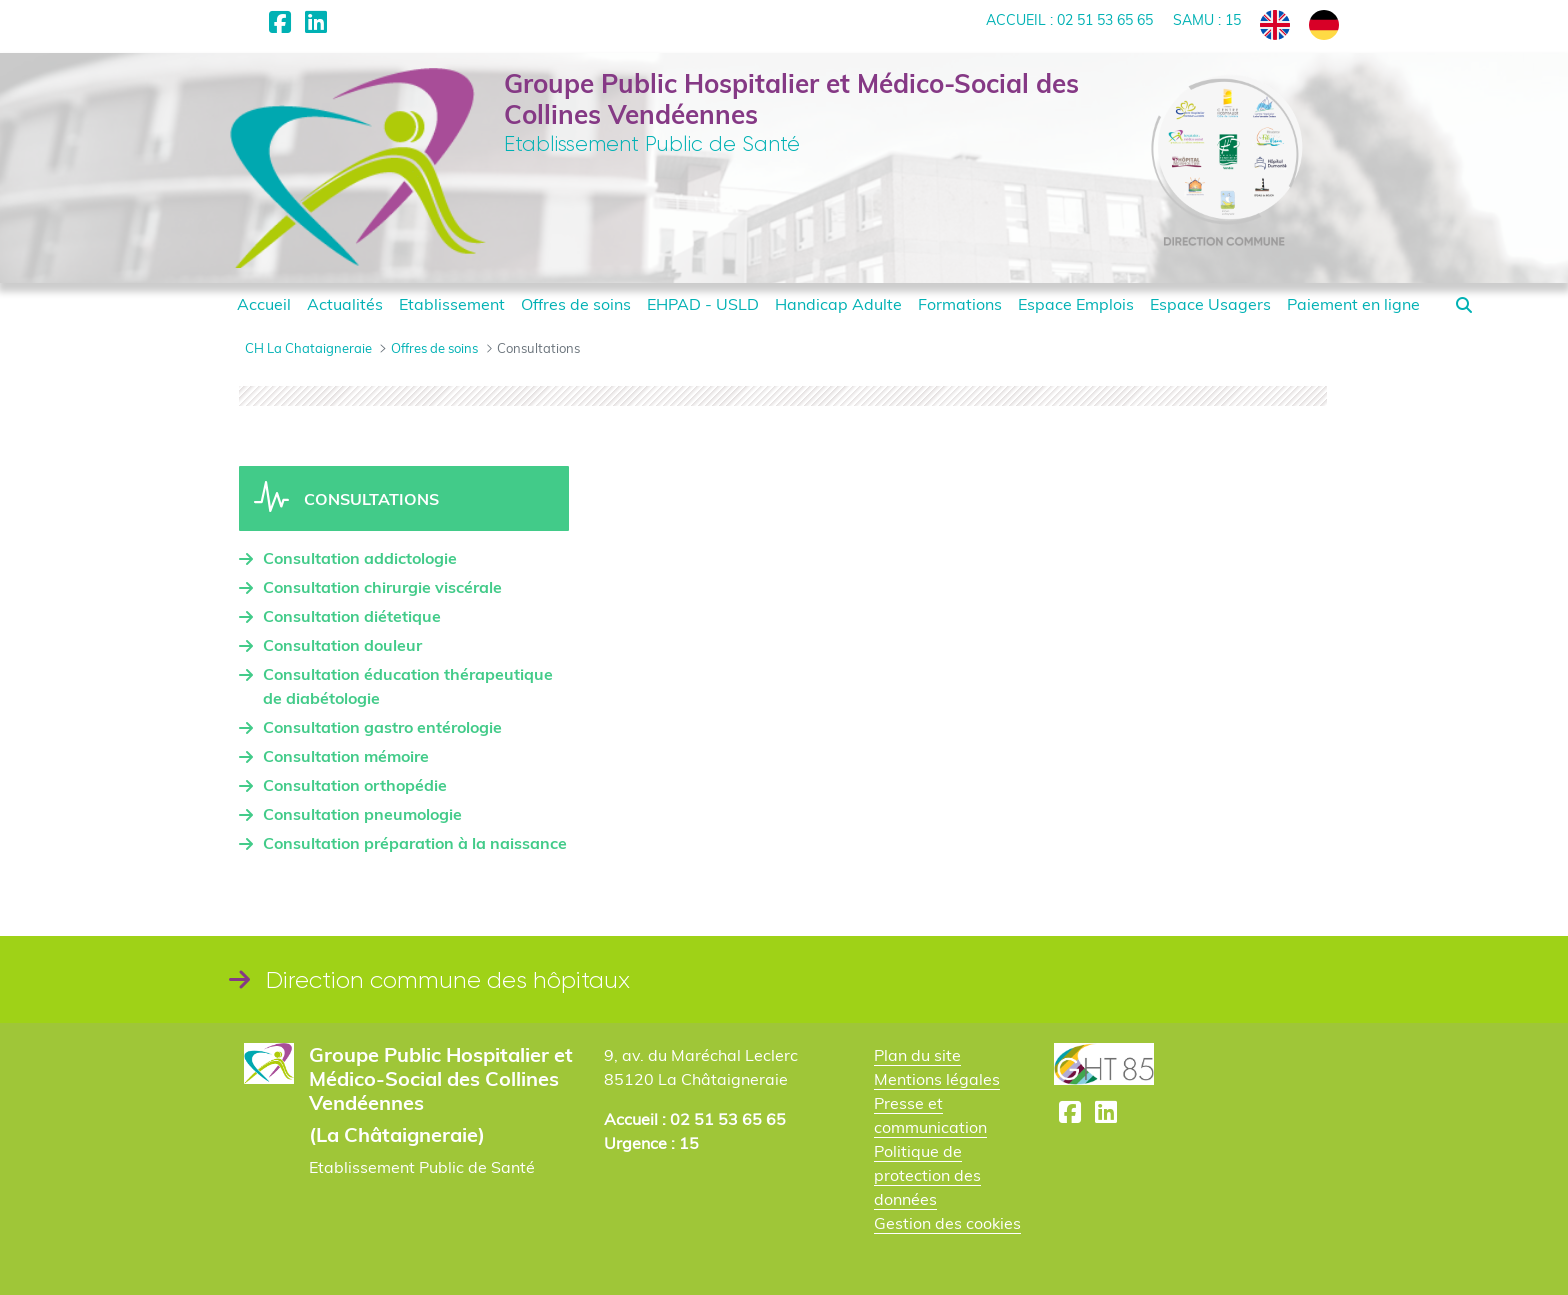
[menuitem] (264, 304)
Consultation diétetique (352, 616)
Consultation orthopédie (355, 785)
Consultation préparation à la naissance (415, 843)
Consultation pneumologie (362, 814)
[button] (1464, 305)
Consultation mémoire (346, 756)
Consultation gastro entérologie (382, 727)
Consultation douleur (342, 645)
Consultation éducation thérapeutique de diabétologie (408, 686)
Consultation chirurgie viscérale (382, 587)
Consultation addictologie (360, 558)
